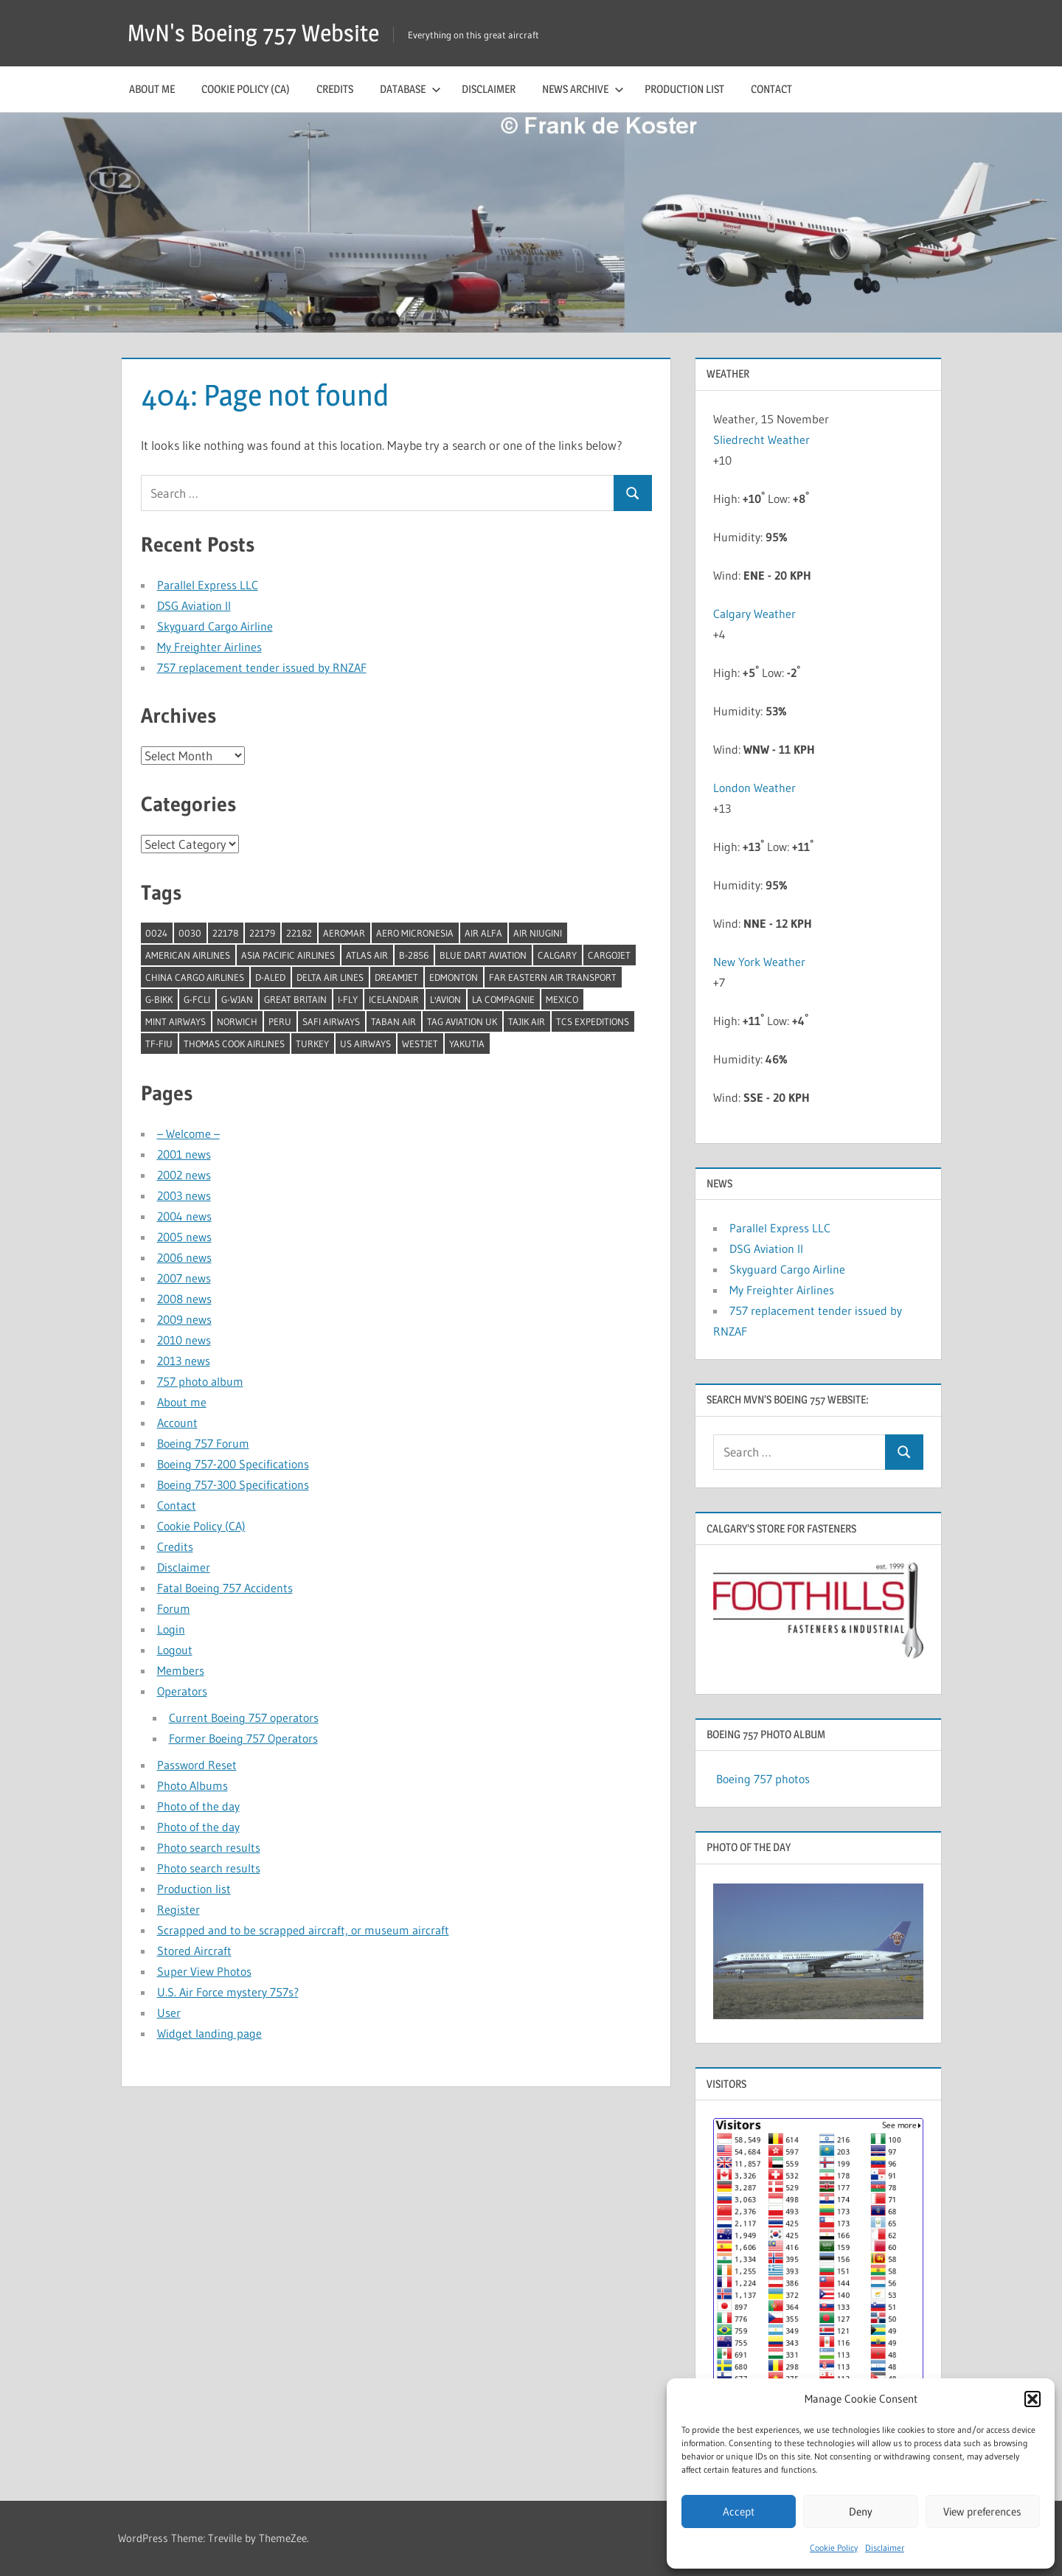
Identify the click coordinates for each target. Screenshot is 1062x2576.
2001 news (184, 1154)
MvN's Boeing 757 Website (253, 32)
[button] (1032, 2399)
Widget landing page (209, 2033)
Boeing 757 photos (763, 1778)
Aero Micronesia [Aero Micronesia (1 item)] (415, 933)
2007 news (184, 1278)
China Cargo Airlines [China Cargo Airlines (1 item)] (194, 977)
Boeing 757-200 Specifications (233, 1464)
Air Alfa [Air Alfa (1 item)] (483, 933)
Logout (174, 1649)
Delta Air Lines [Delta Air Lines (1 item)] (330, 977)
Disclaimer (884, 2547)
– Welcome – (188, 1133)
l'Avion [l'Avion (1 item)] (445, 999)
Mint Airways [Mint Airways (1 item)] (175, 1021)
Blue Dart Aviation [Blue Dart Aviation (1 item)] (483, 955)
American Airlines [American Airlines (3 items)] (187, 955)
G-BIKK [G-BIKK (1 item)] (159, 999)
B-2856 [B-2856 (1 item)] (413, 955)
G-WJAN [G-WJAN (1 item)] (237, 999)
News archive (583, 89)
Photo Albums (192, 1785)
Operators (182, 1691)
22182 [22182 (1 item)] (299, 933)
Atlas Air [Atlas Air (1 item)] (367, 955)
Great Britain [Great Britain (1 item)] (295, 999)
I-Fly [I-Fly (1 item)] (348, 999)
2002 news (184, 1174)
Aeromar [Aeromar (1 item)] (344, 933)
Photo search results (208, 1847)
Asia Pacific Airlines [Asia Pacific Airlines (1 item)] (288, 955)
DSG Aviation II (194, 605)
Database (410, 89)
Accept (738, 2511)
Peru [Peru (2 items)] (279, 1021)
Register (178, 1909)
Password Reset (197, 1764)
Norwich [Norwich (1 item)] (237, 1021)
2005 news (184, 1236)
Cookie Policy (834, 2547)
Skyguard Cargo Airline (215, 626)
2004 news (184, 1216)
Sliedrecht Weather (763, 439)
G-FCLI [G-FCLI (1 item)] (197, 999)
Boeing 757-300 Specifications (233, 1484)
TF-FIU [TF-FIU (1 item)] (159, 1043)
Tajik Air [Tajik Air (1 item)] (526, 1021)
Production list (684, 89)
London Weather (754, 787)
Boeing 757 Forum (203, 1443)
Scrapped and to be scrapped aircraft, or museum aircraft (303, 1930)
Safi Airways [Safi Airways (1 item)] (331, 1021)
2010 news (184, 1340)
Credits (334, 89)
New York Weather (759, 961)
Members (180, 1670)
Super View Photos (204, 1971)
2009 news (184, 1319)
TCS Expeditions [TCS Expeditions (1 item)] (592, 1021)
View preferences (982, 2511)
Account (177, 1422)
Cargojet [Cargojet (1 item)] (609, 955)
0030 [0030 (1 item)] (189, 933)
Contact (771, 89)
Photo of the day (198, 1806)
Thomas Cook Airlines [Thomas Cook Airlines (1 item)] (234, 1043)
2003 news (184, 1195)
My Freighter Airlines (209, 646)
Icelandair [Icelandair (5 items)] (394, 999)
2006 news (184, 1257)
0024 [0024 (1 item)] (156, 933)
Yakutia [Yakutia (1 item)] (467, 1043)
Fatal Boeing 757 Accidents (225, 1587)
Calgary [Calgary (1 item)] (557, 955)
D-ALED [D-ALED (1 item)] (270, 977)
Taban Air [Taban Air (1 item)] (393, 1021)
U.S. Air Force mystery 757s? (228, 1992)
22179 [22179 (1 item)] (262, 933)
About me (152, 89)
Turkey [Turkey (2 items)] (312, 1043)
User (169, 2012)
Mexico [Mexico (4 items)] (562, 999)
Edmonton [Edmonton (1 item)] (453, 977)
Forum (173, 1608)
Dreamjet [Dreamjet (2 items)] (396, 977)
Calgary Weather (754, 613)
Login (171, 1629)
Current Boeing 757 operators (244, 1717)
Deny (860, 2511)
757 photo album (200, 1381)
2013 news (183, 1360)
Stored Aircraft (194, 1950)
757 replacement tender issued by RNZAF (262, 667)
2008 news (184, 1298)
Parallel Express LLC (207, 584)
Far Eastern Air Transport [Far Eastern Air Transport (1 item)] (553, 977)
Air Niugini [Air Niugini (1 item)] (537, 933)
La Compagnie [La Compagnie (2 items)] (503, 999)
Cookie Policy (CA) (245, 89)
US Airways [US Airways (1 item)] (365, 1043)
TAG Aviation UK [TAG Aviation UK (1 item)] (462, 1021)
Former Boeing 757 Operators (243, 1738)
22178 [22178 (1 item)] (225, 933)
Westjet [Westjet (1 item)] (420, 1043)
